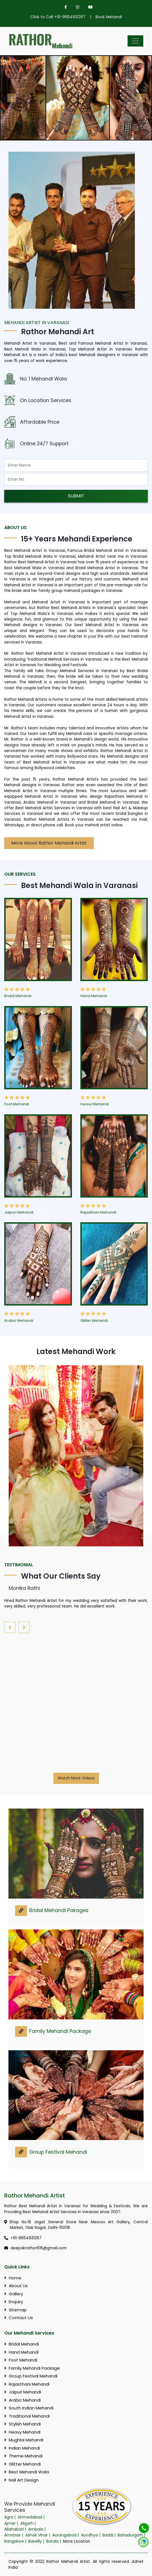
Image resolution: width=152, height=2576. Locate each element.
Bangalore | (15, 2541)
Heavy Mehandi (94, 1104)
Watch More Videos (76, 1778)
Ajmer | (11, 2523)
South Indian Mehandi (28, 2408)
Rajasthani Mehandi (98, 1212)
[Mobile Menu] (135, 41)
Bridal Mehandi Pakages (59, 1910)
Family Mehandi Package (60, 2031)
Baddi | (110, 2535)
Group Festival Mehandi (58, 2152)
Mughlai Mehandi (23, 2440)
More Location (76, 2541)
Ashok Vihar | (38, 2535)
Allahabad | (15, 2529)
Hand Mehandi (93, 995)
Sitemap (15, 2310)
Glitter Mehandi (94, 1320)
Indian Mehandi (22, 2448)
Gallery (13, 2294)
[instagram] (77, 7)
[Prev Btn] (11, 97)
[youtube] (88, 7)
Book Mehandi (109, 17)
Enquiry (13, 2302)
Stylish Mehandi (22, 2424)
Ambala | (37, 2529)
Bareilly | (36, 2541)
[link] (21, 1910)
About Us (16, 2286)
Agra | (10, 2517)
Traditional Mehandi (27, 2416)
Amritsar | (14, 2535)
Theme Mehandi (23, 2456)
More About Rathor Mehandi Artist (49, 843)
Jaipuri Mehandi (18, 1212)
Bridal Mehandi (17, 995)
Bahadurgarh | (132, 2535)
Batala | (54, 2541)
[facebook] (65, 7)
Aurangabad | (66, 2535)
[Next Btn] (140, 97)
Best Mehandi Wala (26, 2472)
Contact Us (18, 2318)
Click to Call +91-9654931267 (57, 17)
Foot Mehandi (16, 1104)
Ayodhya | (91, 2535)
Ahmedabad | (32, 2517)
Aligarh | (28, 2523)
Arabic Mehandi (18, 1320)
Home (12, 2278)
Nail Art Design (21, 2480)
